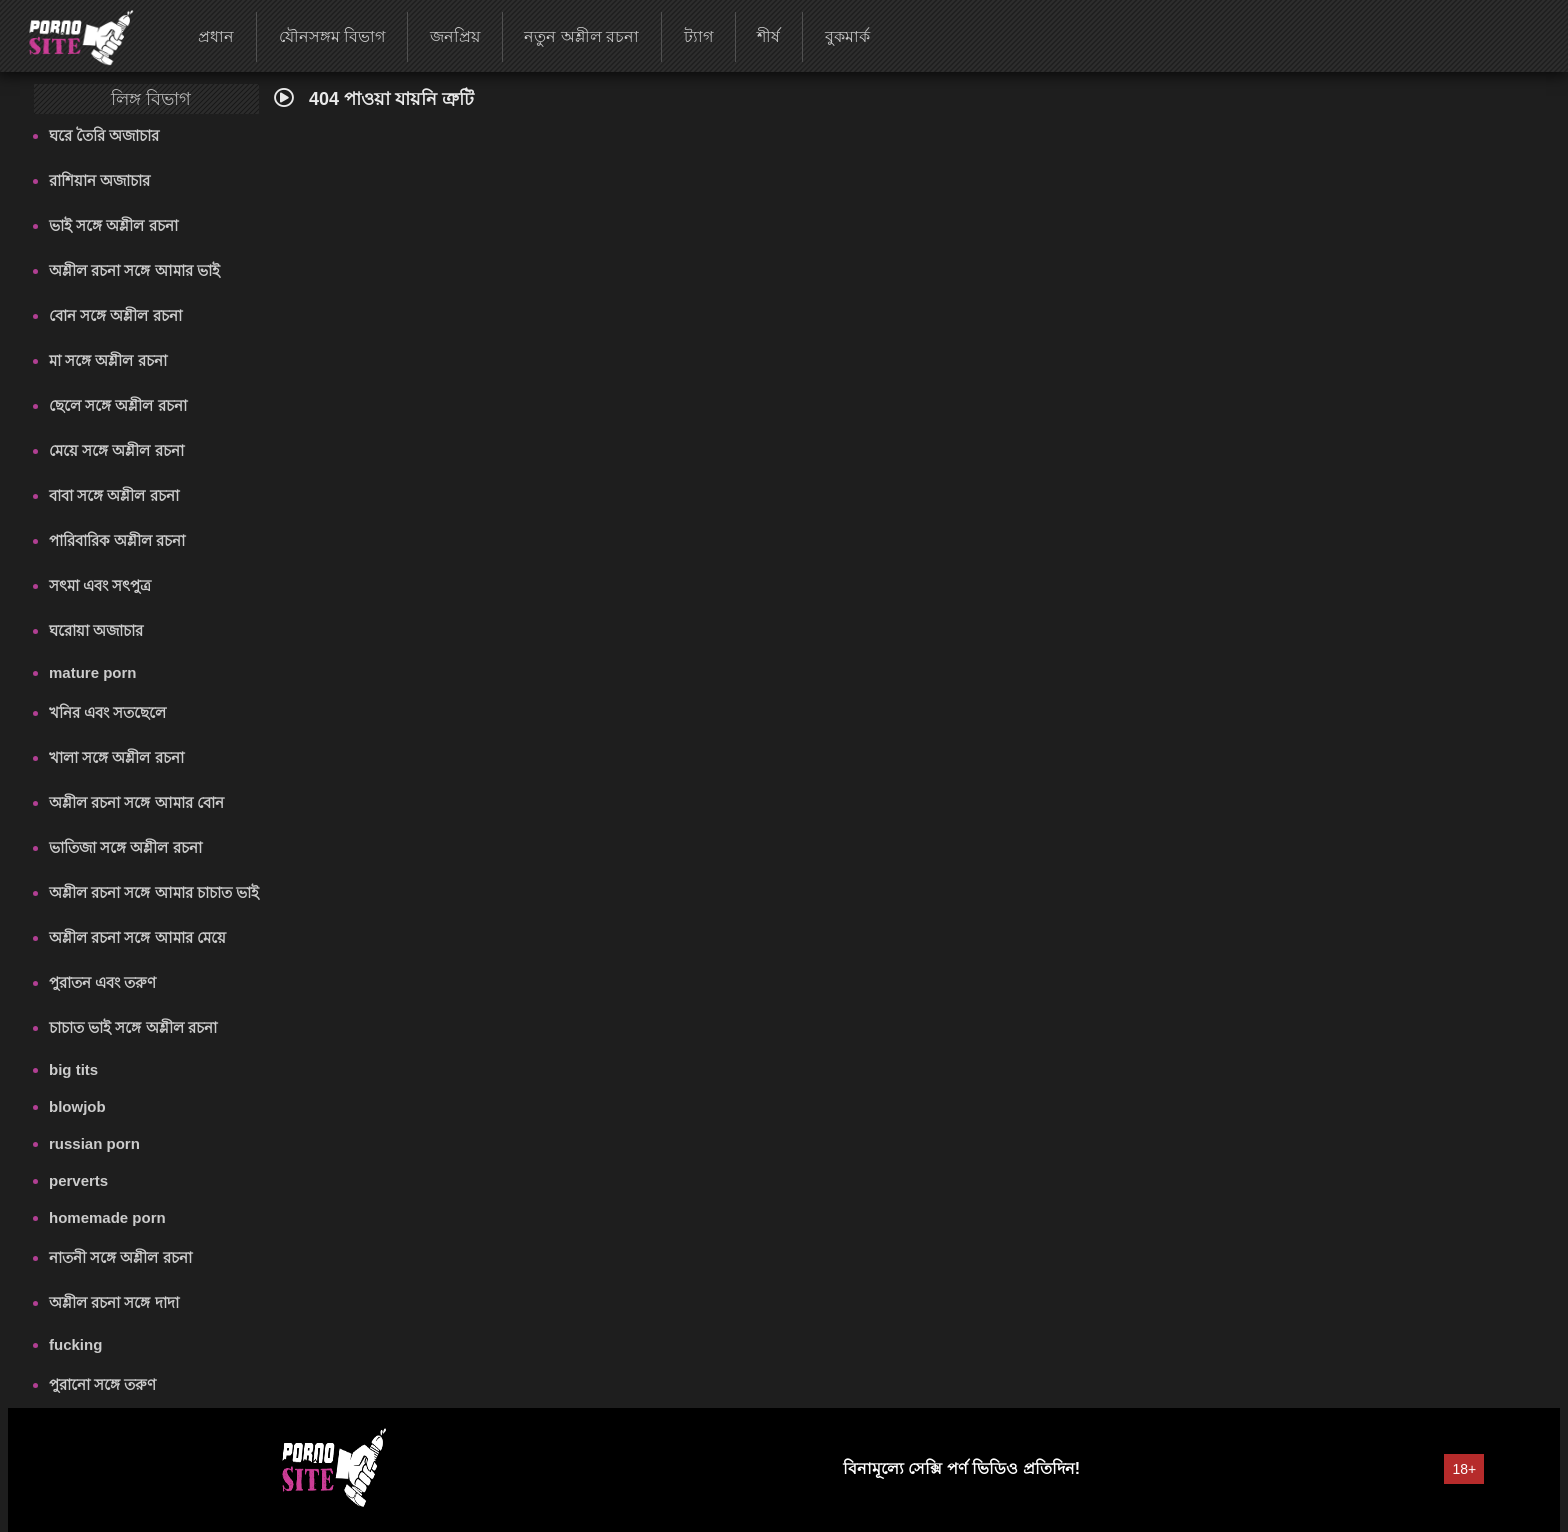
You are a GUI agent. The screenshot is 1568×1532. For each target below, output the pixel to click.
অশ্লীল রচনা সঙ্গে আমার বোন (136, 802)
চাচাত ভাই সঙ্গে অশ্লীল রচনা (133, 1027)
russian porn (94, 1143)
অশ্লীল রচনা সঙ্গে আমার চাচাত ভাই (154, 892)
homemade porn (107, 1217)
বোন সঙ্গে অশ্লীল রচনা (115, 315)
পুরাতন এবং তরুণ (102, 982)
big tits (73, 1069)
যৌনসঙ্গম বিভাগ (332, 36)
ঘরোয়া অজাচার (96, 630)
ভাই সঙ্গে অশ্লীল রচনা (113, 225)
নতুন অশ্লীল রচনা (581, 36)
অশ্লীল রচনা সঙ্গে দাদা (114, 1302)
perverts (78, 1180)
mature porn (93, 672)
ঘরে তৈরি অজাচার (104, 135)
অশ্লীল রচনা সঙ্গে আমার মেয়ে (137, 937)
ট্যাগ (698, 36)
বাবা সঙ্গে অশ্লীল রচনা (114, 495)
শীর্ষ (768, 36)
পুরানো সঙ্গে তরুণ (102, 1384)
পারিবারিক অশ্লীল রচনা (117, 540)
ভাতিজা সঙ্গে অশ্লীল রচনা (125, 847)
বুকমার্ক (847, 36)
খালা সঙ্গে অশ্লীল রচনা (116, 757)
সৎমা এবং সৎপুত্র (100, 585)
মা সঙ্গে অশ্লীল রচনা (108, 360)
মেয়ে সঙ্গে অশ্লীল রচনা (116, 450)
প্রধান (216, 36)
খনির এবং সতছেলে (107, 712)
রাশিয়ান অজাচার (99, 180)
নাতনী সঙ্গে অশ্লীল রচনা (120, 1257)
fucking (75, 1344)
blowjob (77, 1106)
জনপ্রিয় (455, 36)
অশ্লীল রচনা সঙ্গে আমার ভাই (134, 270)
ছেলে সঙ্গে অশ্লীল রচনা (118, 405)
